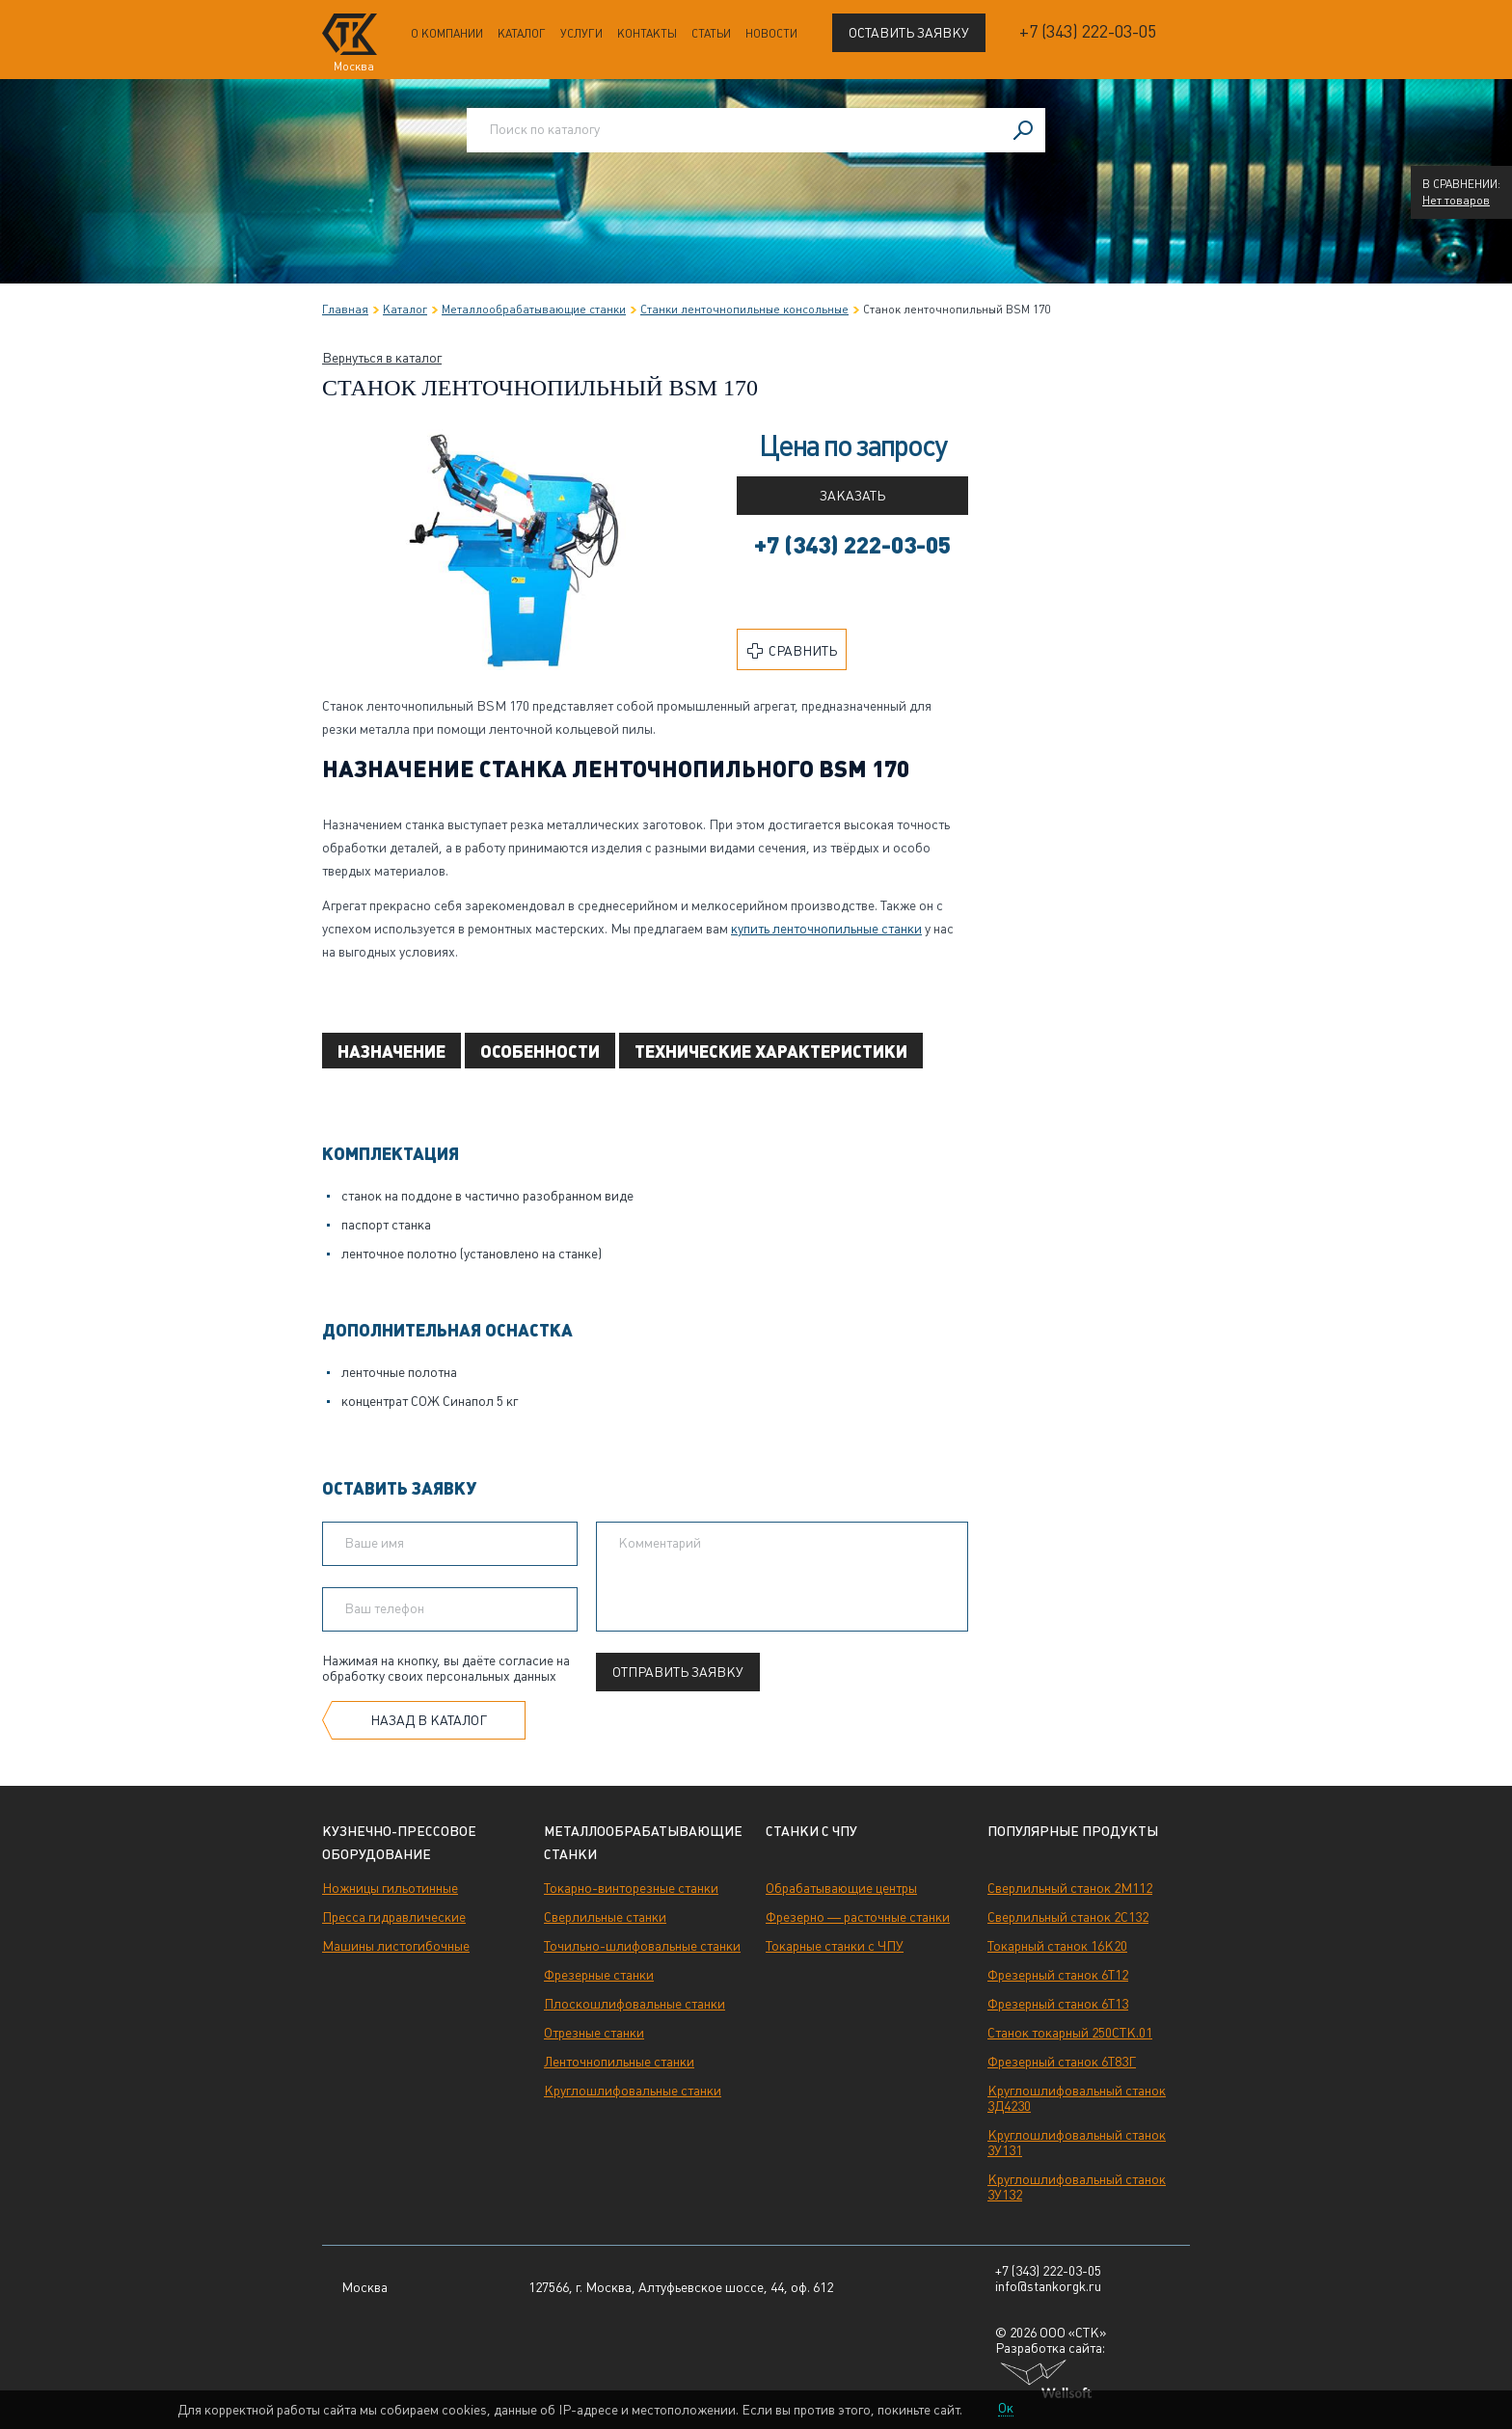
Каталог (522, 33)
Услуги (581, 33)
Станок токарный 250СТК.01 (1069, 2032)
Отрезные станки (594, 2032)
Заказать (852, 495)
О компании (447, 33)
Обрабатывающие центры (841, 1888)
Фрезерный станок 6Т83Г (1061, 2061)
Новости (771, 33)
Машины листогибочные (396, 1946)
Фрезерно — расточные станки (858, 1917)
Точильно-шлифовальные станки (642, 1946)
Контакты (647, 33)
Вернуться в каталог (382, 357)
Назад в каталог (428, 1720)
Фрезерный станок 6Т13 (1057, 2003)
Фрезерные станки (599, 1975)
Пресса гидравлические (394, 1917)
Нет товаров (1456, 200)
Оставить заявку (909, 32)
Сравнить (792, 651)
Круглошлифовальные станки (632, 2090)
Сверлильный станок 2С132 (1067, 1917)
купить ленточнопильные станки (826, 928)
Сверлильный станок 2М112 (1069, 1888)
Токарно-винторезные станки (631, 1888)
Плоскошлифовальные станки (634, 2003)
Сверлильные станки (605, 1917)
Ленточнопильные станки (619, 2061)
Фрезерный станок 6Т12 (1057, 1975)
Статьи (711, 33)
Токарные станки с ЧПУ (835, 1946)
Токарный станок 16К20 (1057, 1946)
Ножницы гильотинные (390, 1888)
